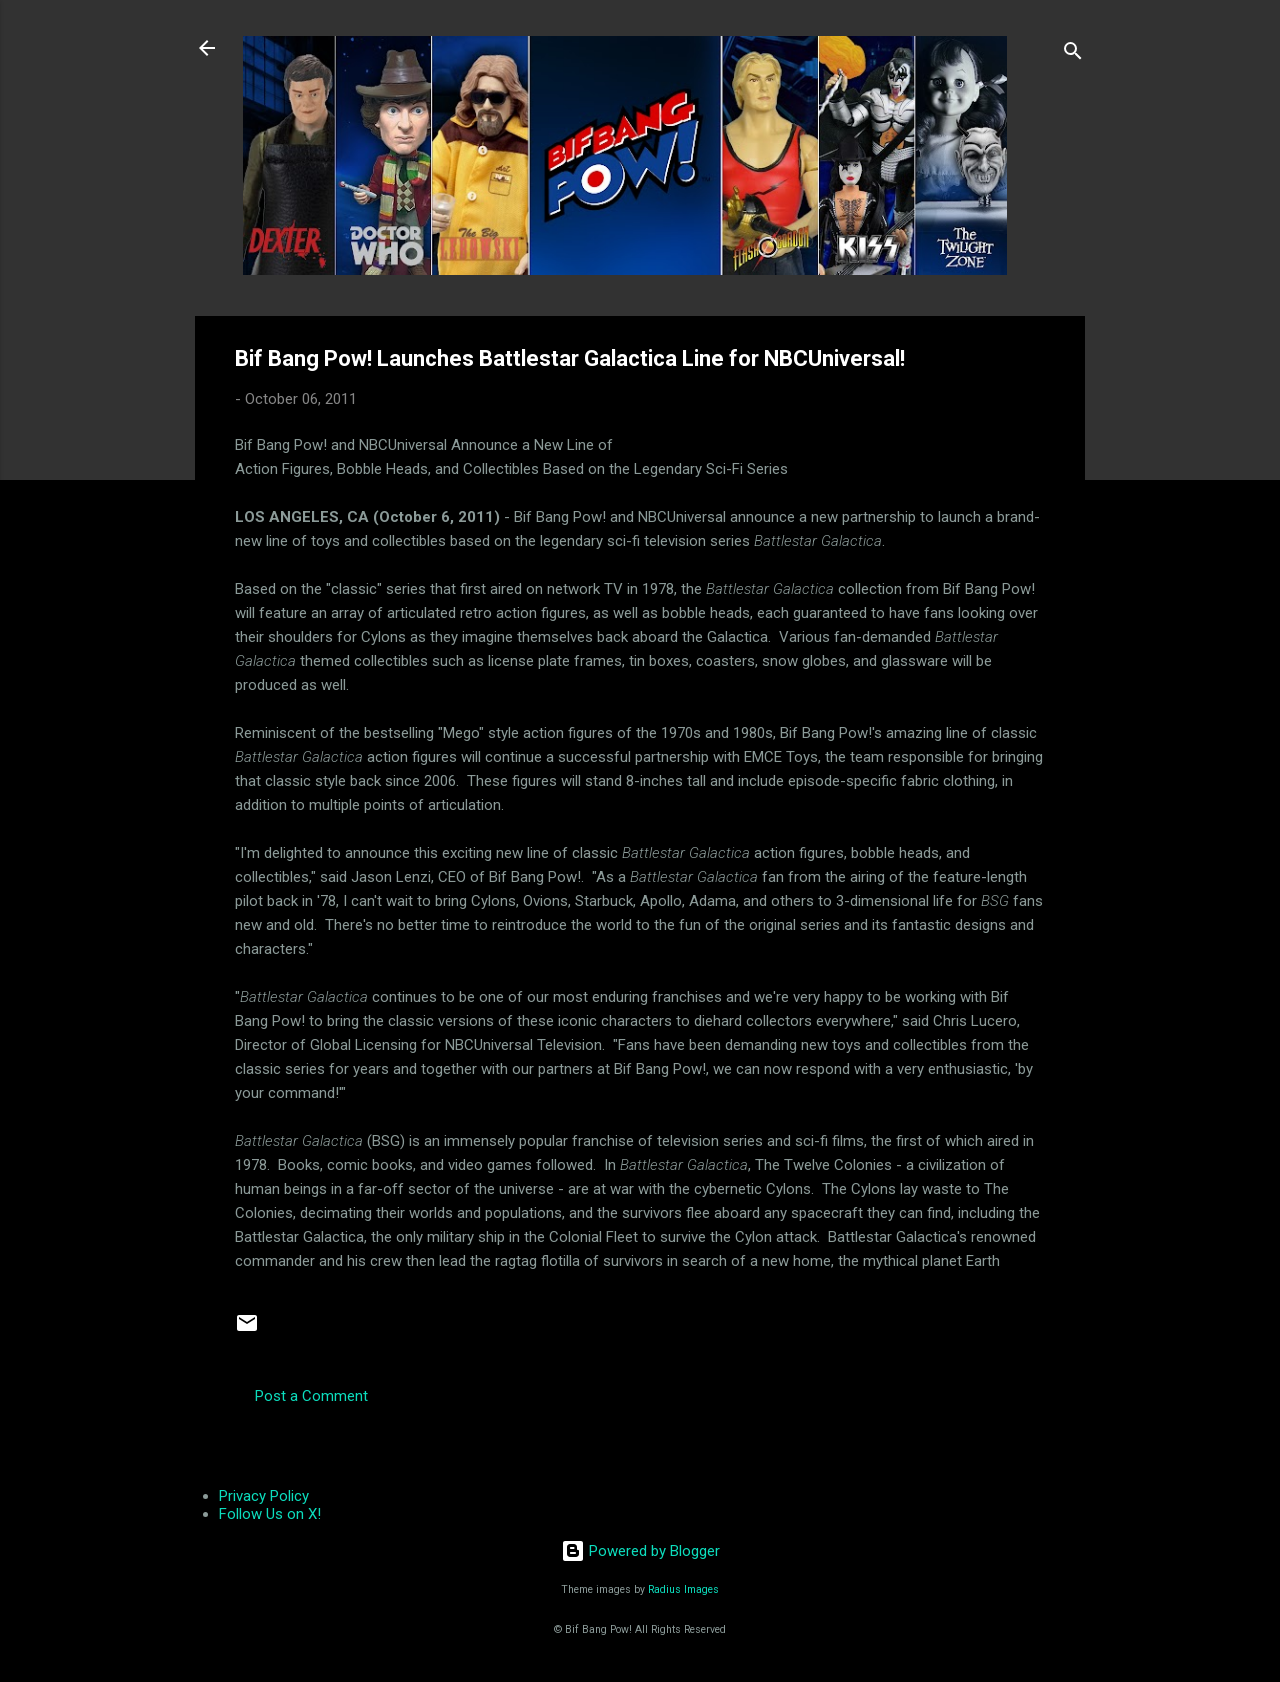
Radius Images (683, 1589)
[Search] (1073, 54)
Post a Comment (311, 1396)
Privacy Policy (264, 1496)
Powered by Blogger (640, 1551)
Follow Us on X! (270, 1514)
